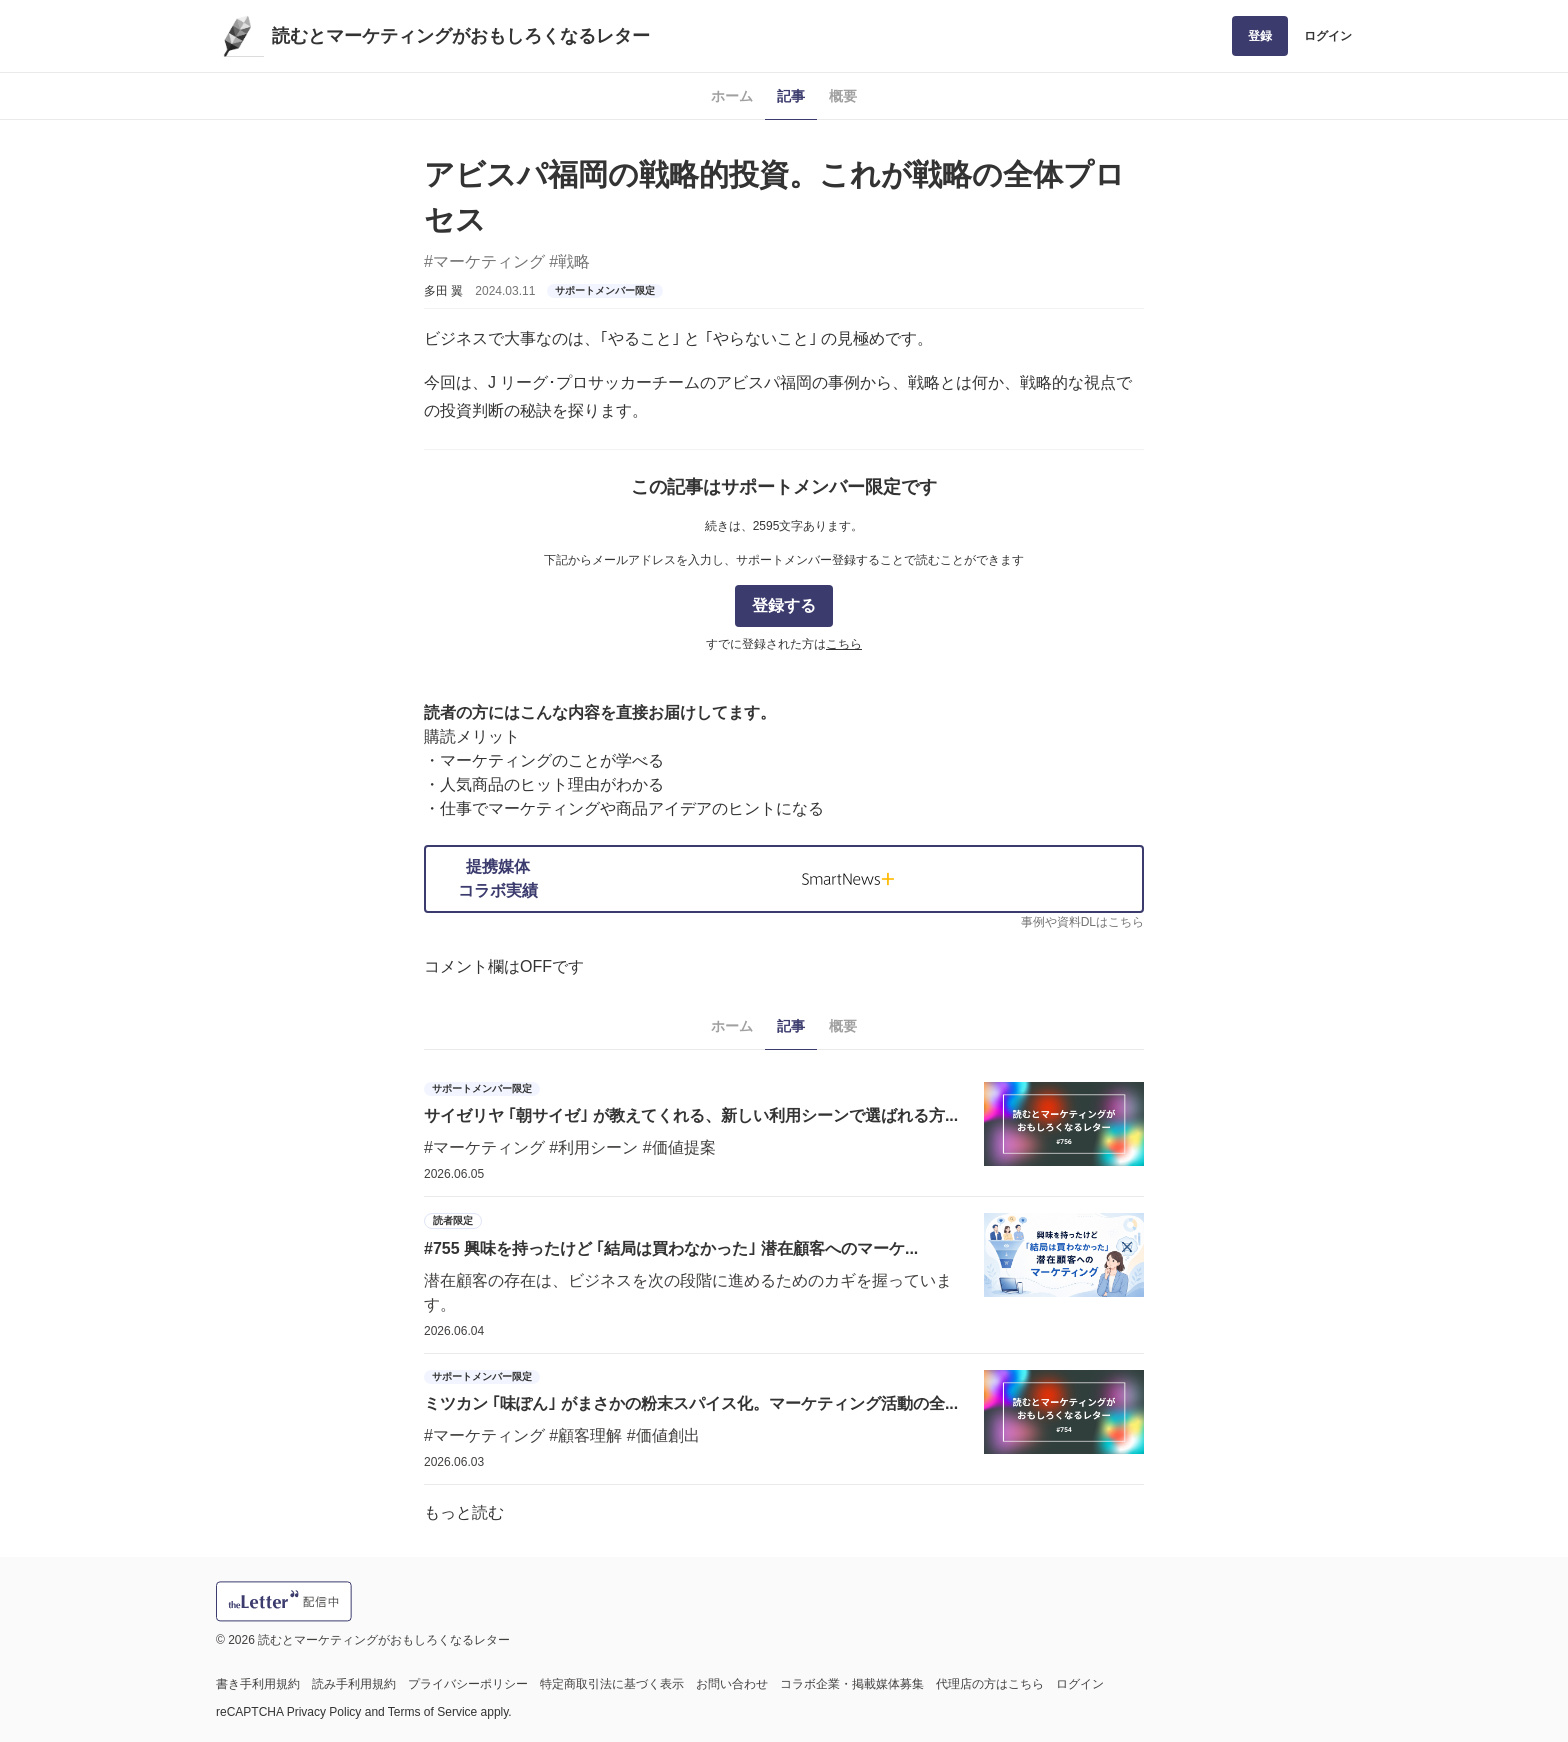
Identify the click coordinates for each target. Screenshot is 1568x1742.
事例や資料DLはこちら (1082, 922)
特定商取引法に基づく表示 (612, 1684)
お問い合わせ (732, 1684)
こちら (844, 644)
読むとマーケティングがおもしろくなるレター (461, 36)
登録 (1260, 36)
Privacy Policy (324, 1712)
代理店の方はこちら (990, 1684)
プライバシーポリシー (468, 1684)
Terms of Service (432, 1712)
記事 (791, 96)
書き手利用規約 (258, 1684)
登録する (784, 605)
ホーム (732, 96)
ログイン (1328, 36)
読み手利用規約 (354, 1684)
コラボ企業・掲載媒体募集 (852, 1684)
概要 (843, 96)
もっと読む (464, 1512)
